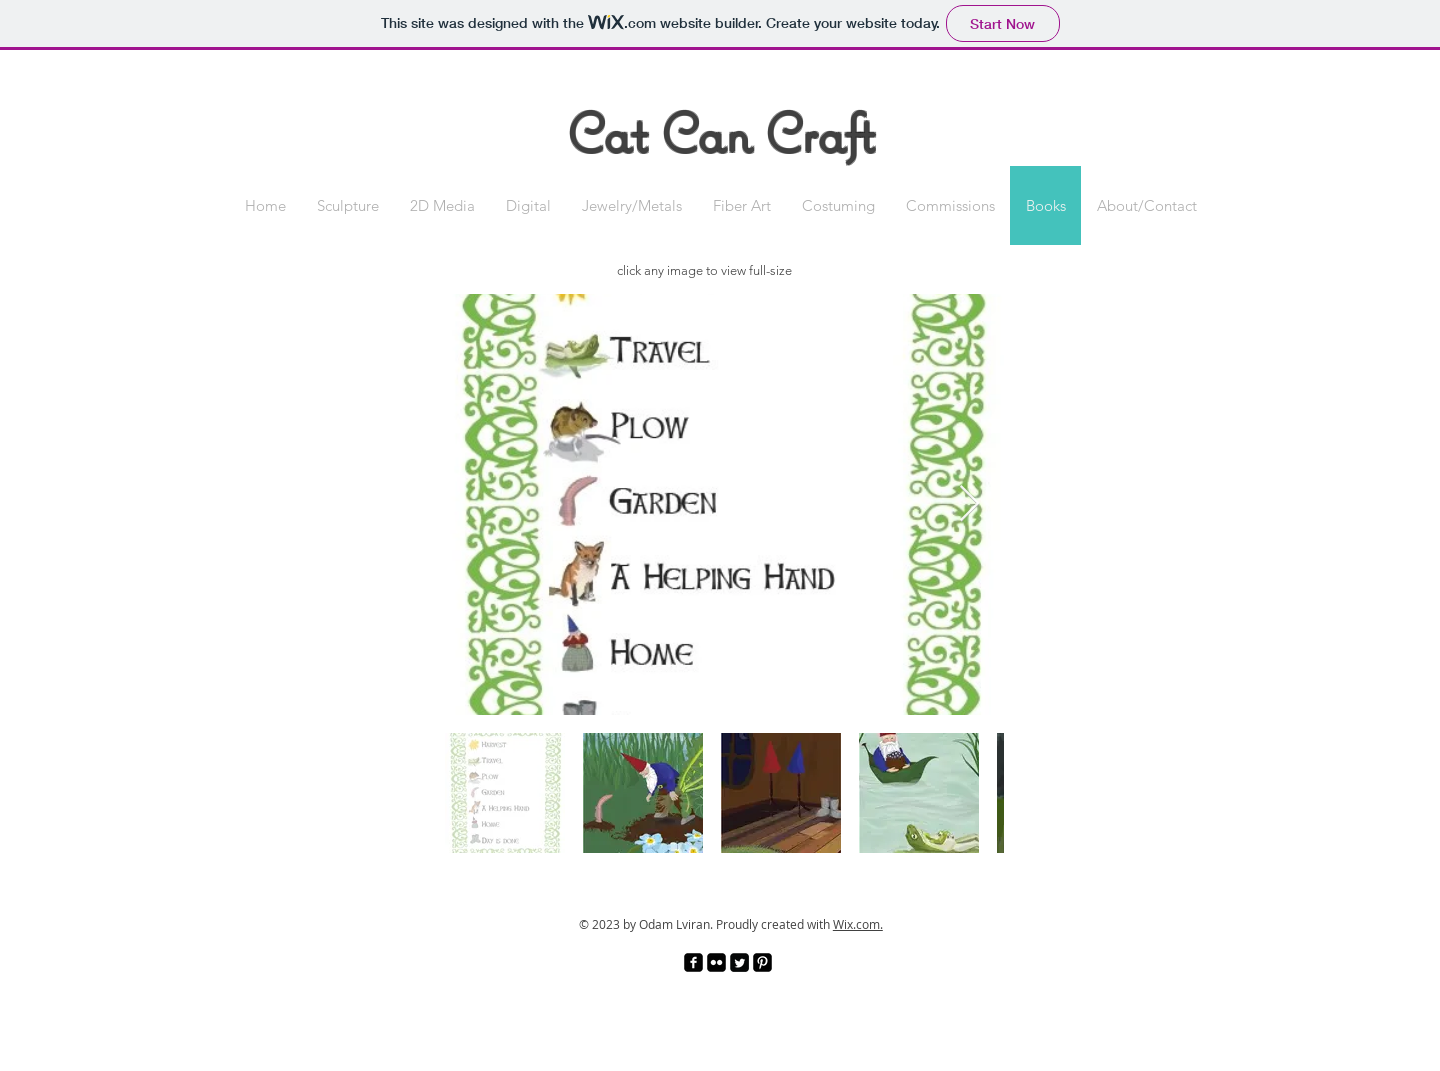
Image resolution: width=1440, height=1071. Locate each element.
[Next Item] (969, 504)
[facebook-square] (693, 962)
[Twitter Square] (739, 962)
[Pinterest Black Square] (762, 962)
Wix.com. (858, 924)
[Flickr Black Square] (716, 962)
